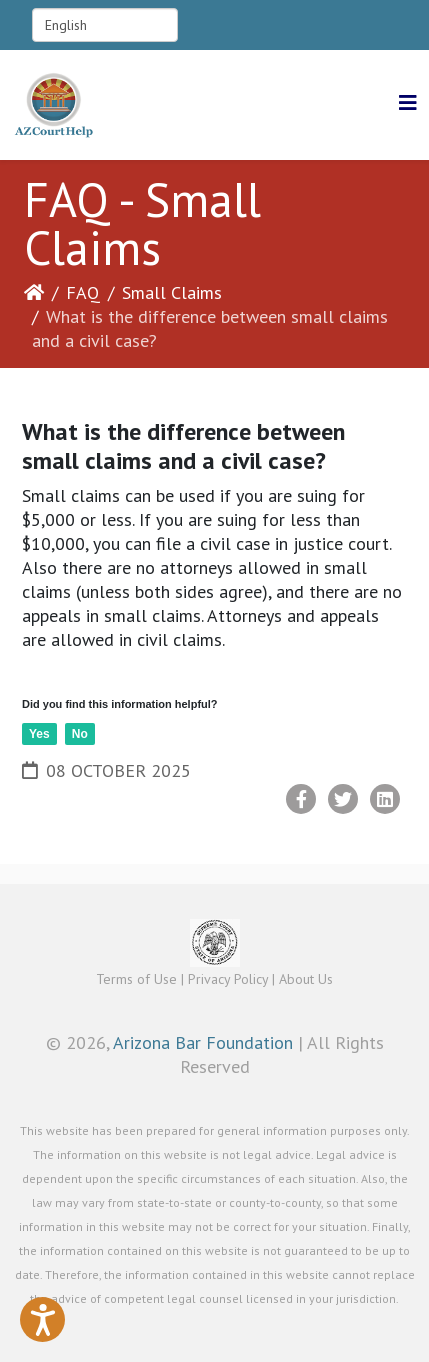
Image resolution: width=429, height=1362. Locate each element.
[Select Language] (105, 25)
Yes (39, 734)
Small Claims (172, 292)
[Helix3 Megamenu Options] (408, 103)
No (80, 734)
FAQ (83, 292)
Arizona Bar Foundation (203, 1042)
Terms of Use (136, 979)
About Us (306, 979)
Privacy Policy (228, 979)
